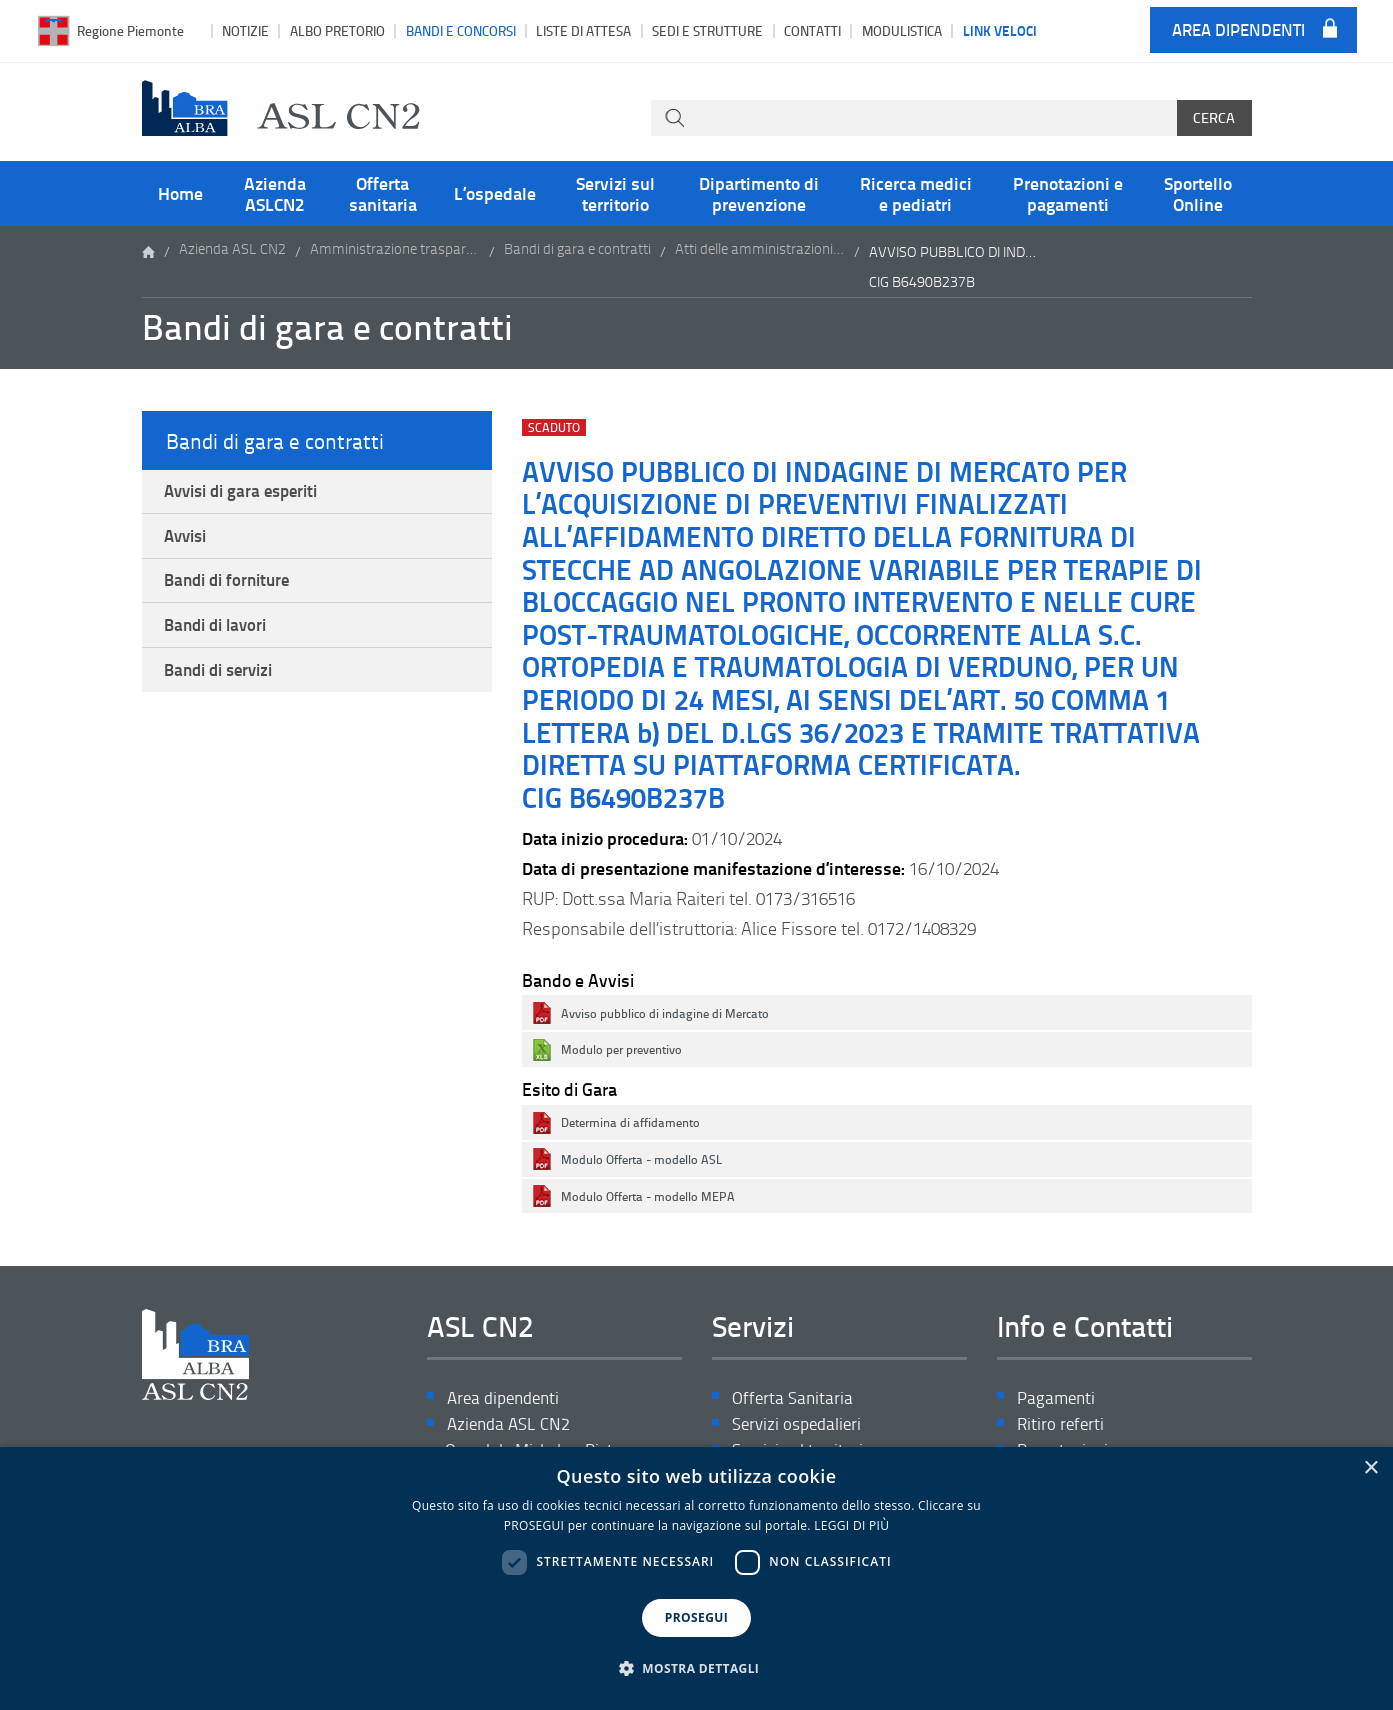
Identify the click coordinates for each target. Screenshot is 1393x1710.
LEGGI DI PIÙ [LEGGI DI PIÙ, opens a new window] (851, 1525)
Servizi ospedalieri (800, 1426)
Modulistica (902, 30)
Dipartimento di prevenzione (759, 193)
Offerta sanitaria (383, 193)
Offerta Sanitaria (794, 1398)
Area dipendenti (1238, 30)
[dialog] (696, 1578)
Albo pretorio (337, 30)
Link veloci (1000, 30)
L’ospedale (495, 193)
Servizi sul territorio (615, 193)
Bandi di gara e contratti (577, 251)
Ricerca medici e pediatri (916, 193)
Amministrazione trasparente (395, 251)
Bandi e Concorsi (461, 30)
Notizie (245, 30)
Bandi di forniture (233, 590)
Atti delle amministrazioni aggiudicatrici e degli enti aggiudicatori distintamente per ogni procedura (760, 251)
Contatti (812, 30)
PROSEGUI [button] (696, 1617)
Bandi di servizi (225, 687)
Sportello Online (1198, 193)
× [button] (1370, 1468)
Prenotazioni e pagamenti (1068, 193)
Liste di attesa (583, 30)
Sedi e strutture (707, 30)
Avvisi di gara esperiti (249, 493)
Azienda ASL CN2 (232, 251)
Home (180, 193)
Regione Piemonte (130, 30)
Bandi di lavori (221, 639)
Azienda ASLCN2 (275, 193)
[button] (697, 1669)
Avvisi (190, 542)
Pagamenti (1058, 1398)
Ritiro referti (1062, 1426)
